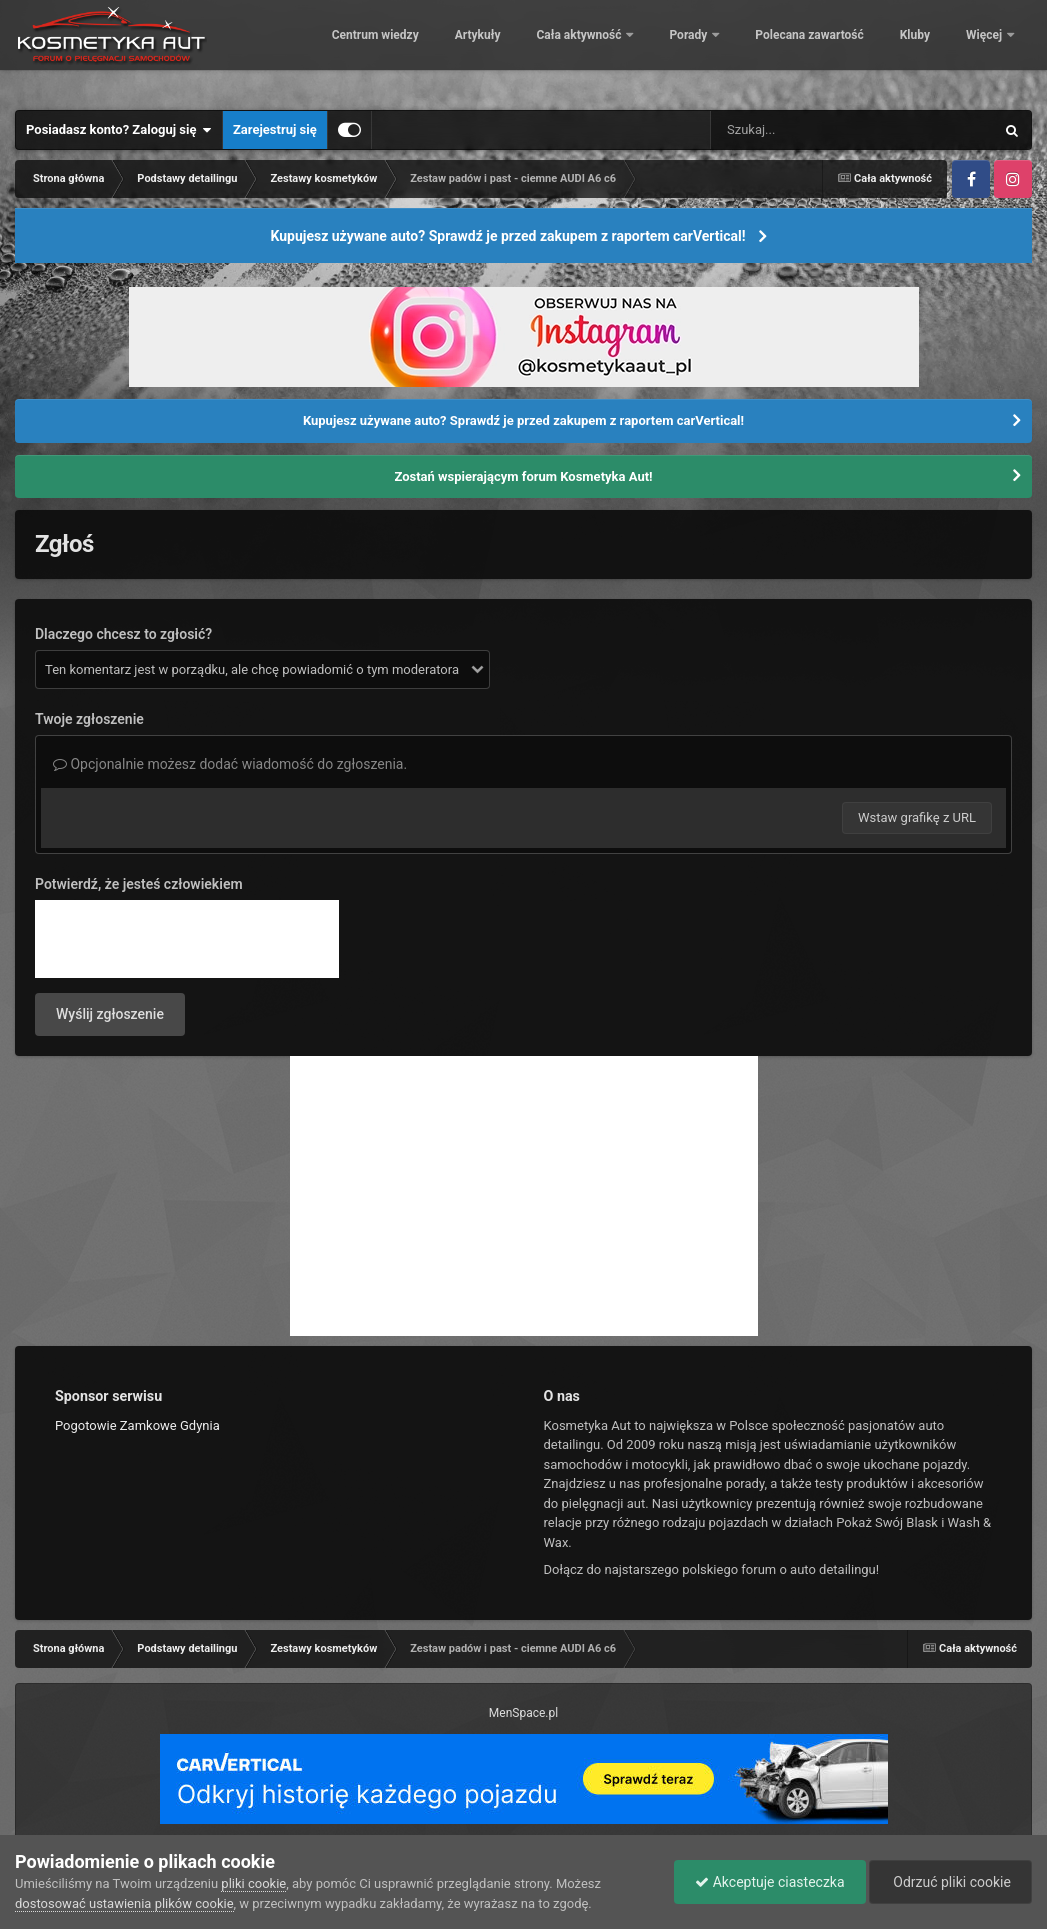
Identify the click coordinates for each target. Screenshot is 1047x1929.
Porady (756, 50)
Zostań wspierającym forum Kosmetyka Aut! (523, 476)
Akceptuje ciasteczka (769, 1882)
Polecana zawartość (876, 50)
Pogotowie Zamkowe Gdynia (137, 1425)
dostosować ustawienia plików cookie (124, 1903)
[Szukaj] (807, 130)
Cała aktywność (647, 50)
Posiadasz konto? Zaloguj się (119, 130)
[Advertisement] (524, 1196)
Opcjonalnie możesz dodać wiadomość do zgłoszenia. (230, 764)
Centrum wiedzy (441, 50)
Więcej (985, 50)
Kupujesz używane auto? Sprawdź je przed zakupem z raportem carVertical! (507, 236)
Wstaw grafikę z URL (917, 817)
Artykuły (544, 50)
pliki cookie (253, 1883)
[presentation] (187, 939)
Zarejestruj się (275, 129)
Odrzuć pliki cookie (950, 1882)
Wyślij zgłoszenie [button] (110, 1014)
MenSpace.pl (523, 1713)
